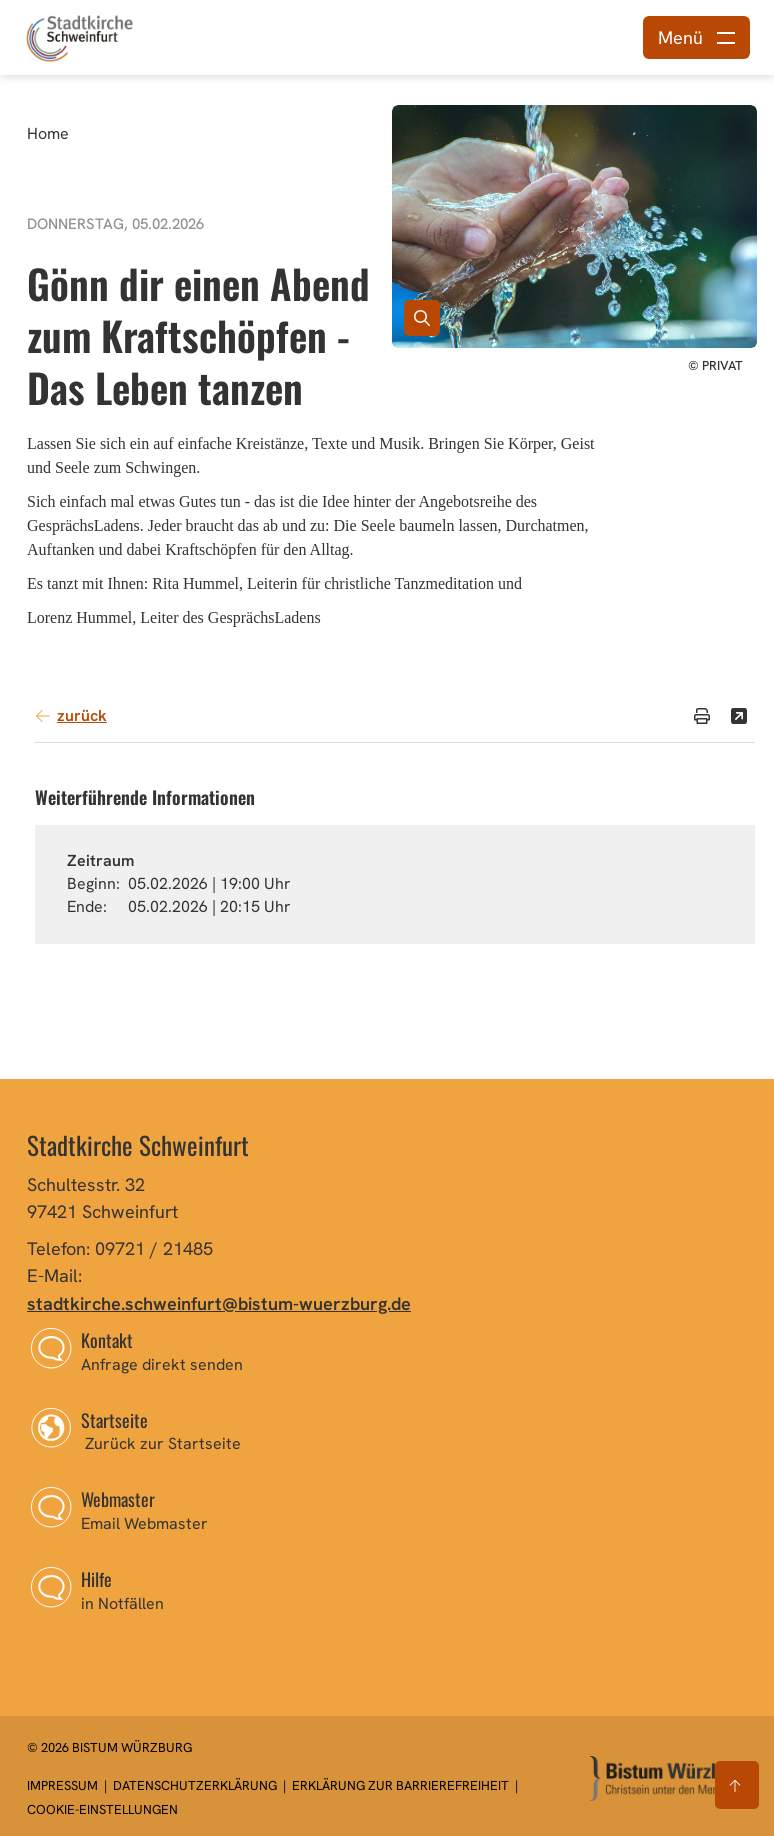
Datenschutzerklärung (196, 1785)
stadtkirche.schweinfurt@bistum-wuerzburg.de (219, 1303)
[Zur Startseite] (669, 1778)
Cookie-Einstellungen (102, 1809)
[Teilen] (739, 716)
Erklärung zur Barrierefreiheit (400, 1785)
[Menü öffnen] (696, 37)
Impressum (64, 1785)
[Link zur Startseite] (79, 35)
